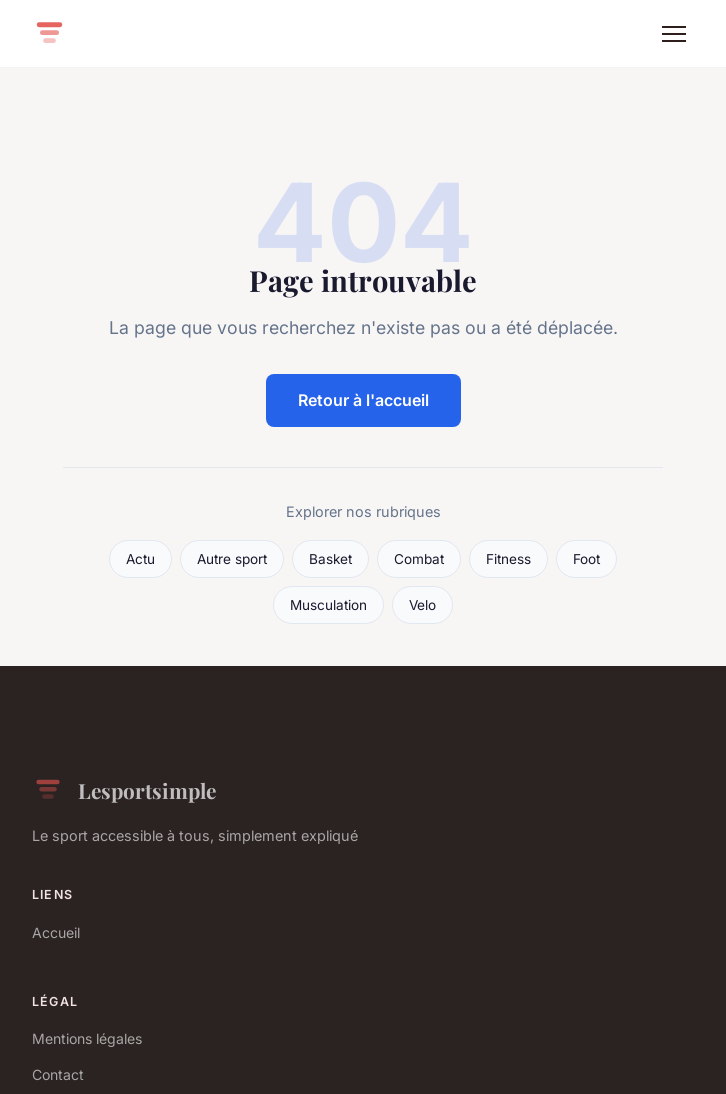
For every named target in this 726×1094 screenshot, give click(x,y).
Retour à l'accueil (363, 400)
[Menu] (674, 34)
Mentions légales (87, 1038)
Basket (330, 559)
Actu (140, 559)
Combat (419, 559)
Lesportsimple (124, 790)
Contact (58, 1074)
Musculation (328, 605)
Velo (422, 605)
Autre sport (232, 559)
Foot (586, 559)
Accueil (56, 932)
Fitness (508, 559)
